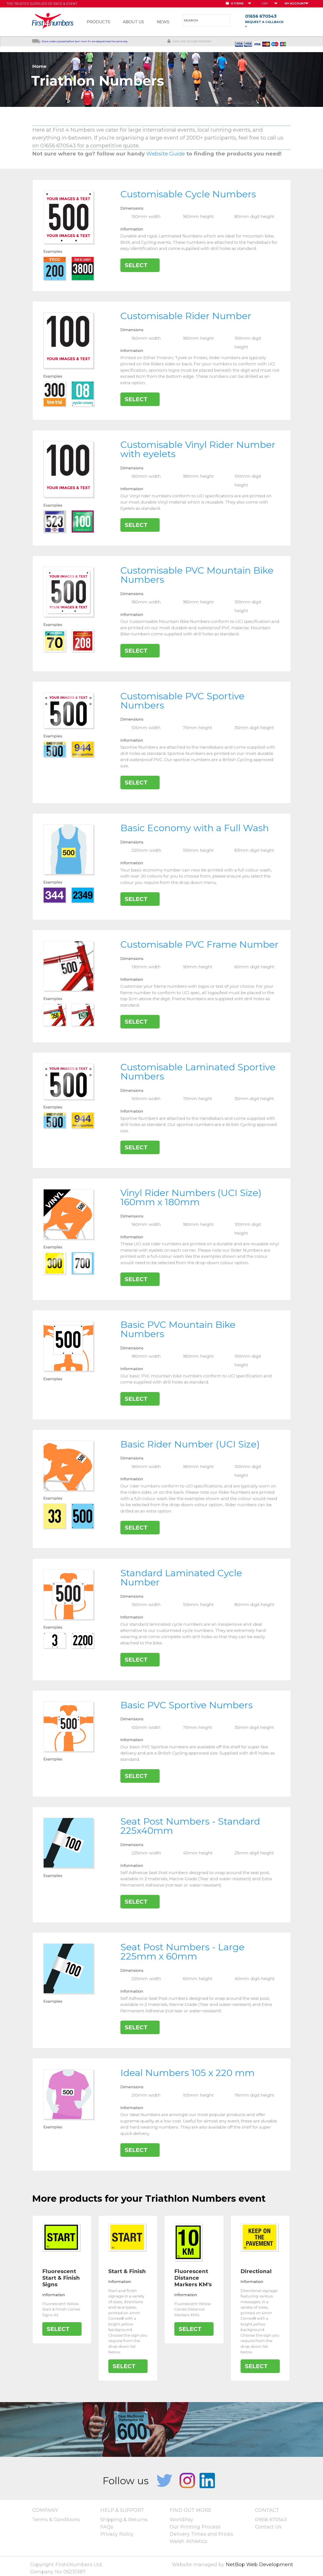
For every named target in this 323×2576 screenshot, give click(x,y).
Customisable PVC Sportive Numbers (182, 700)
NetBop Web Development (259, 2564)
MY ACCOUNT (295, 3)
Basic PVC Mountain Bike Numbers (178, 1329)
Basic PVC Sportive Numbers (186, 1705)
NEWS (163, 21)
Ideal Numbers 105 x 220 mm (187, 2072)
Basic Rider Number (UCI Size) (190, 1444)
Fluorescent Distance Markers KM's (193, 2278)
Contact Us (268, 2527)
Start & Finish (127, 2271)
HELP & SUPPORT (122, 2510)
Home (39, 66)
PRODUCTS (98, 21)
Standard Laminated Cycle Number (181, 1577)
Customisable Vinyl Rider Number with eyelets (197, 449)
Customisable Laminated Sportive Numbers (197, 1071)
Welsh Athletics (188, 2541)
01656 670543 (271, 2520)
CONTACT (267, 2510)
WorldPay (181, 2520)
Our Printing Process (195, 2527)
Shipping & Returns (124, 2520)
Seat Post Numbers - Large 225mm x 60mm (182, 1951)
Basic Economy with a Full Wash (194, 828)
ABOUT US (133, 21)
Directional (256, 2271)
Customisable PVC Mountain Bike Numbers (196, 575)
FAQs (106, 2527)
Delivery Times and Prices (201, 2534)
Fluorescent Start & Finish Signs (61, 2278)
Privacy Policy (117, 2534)
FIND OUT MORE (190, 2510)
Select (136, 265)
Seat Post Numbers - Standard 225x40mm (190, 1826)
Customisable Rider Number (185, 316)
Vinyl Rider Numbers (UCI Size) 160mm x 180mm (190, 1197)
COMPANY (45, 2510)
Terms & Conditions (56, 2520)
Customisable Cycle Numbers (188, 194)
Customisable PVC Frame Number (199, 944)
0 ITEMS (237, 3)
